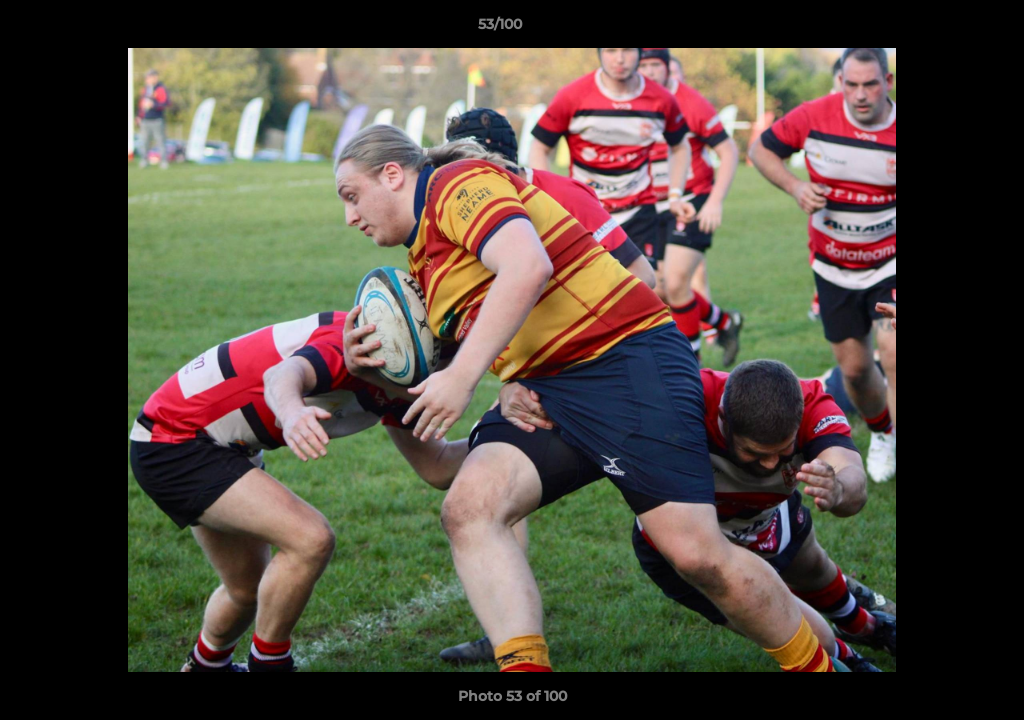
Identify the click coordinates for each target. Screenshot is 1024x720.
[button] (940, 29)
